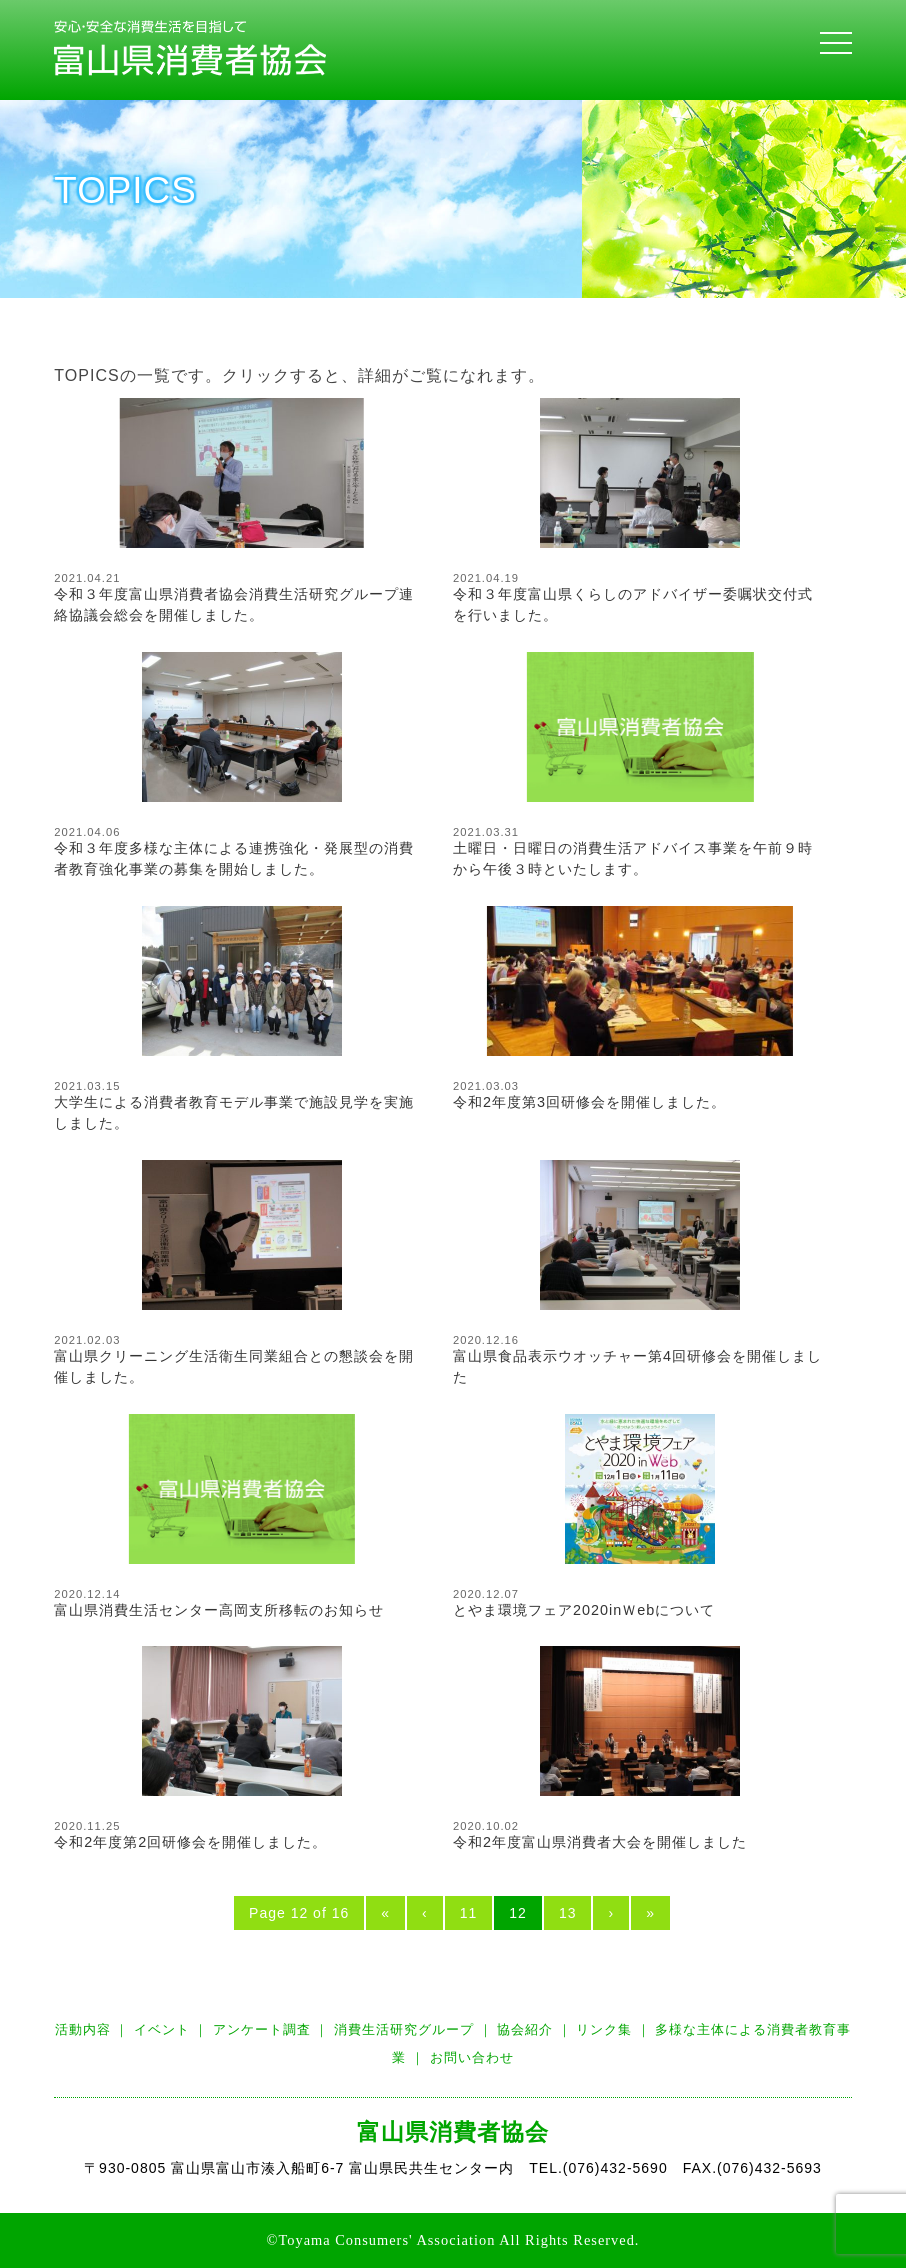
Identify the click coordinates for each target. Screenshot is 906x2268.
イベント (162, 2029)
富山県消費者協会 (453, 2132)
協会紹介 (525, 2029)
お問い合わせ (472, 2057)
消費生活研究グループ (404, 2029)
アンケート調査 (262, 2029)
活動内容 (83, 2029)
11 (469, 1913)
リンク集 (604, 2029)
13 (568, 1913)
